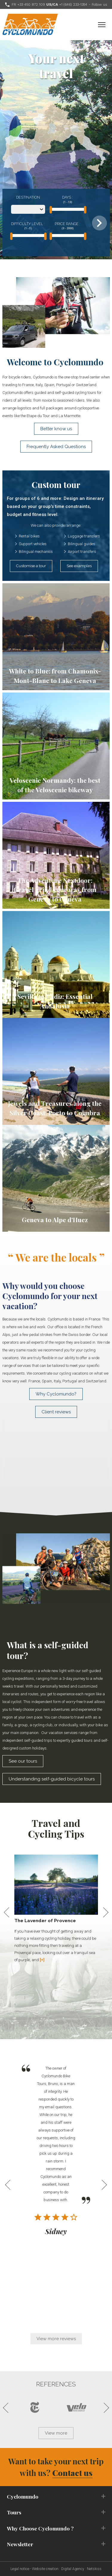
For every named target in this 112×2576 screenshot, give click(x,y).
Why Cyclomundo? (56, 1394)
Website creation (45, 2569)
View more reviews (56, 2338)
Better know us (56, 428)
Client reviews (56, 1412)
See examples (79, 566)
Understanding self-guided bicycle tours (52, 1779)
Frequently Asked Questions (56, 446)
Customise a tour (31, 566)
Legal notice (19, 2569)
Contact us (72, 2473)
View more (56, 2433)
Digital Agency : (74, 2569)
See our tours (23, 1761)
